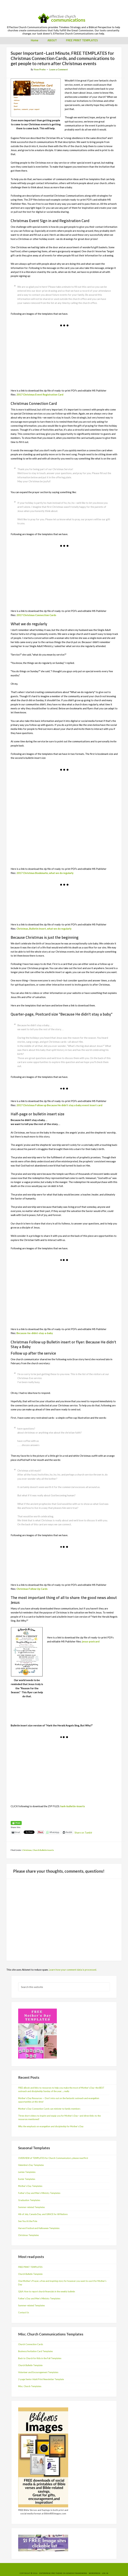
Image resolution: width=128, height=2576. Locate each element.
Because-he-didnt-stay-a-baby (34, 1333)
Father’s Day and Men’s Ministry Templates (39, 2193)
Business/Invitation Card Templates (35, 2351)
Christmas (27, 1850)
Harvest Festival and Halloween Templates (39, 2228)
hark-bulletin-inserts (72, 1806)
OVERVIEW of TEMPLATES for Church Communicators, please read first (53, 2158)
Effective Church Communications (63, 16)
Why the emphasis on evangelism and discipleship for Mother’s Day (51, 2126)
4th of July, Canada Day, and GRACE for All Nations (43, 2214)
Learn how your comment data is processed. (73, 1969)
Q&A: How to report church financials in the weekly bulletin (46, 2291)
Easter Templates (26, 2179)
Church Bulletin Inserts (43, 1850)
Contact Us (23, 2312)
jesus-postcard (91, 1641)
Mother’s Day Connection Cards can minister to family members (49, 2108)
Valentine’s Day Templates (31, 2165)
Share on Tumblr (83, 1832)
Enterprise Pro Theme (50, 2573)
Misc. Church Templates (29, 2386)
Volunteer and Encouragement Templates (38, 2372)
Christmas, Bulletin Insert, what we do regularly (44, 928)
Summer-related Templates (31, 2207)
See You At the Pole (27, 2221)
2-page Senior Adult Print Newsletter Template (41, 2379)
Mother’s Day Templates (30, 2186)
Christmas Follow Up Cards (32, 1588)
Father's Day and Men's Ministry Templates (39, 2298)
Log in (105, 2573)
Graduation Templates (29, 2200)
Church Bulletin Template (30, 2274)
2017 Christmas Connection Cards (36, 615)
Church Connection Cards (30, 2344)
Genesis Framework (76, 2573)
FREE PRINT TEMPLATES (30, 2267)
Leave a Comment (58, 69)
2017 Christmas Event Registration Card (39, 394)
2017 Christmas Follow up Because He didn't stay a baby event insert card (59, 1105)
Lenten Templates (27, 2172)
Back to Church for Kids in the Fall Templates (39, 2358)
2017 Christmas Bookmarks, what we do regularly (45, 872)
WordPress (94, 2573)
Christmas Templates (28, 2235)
